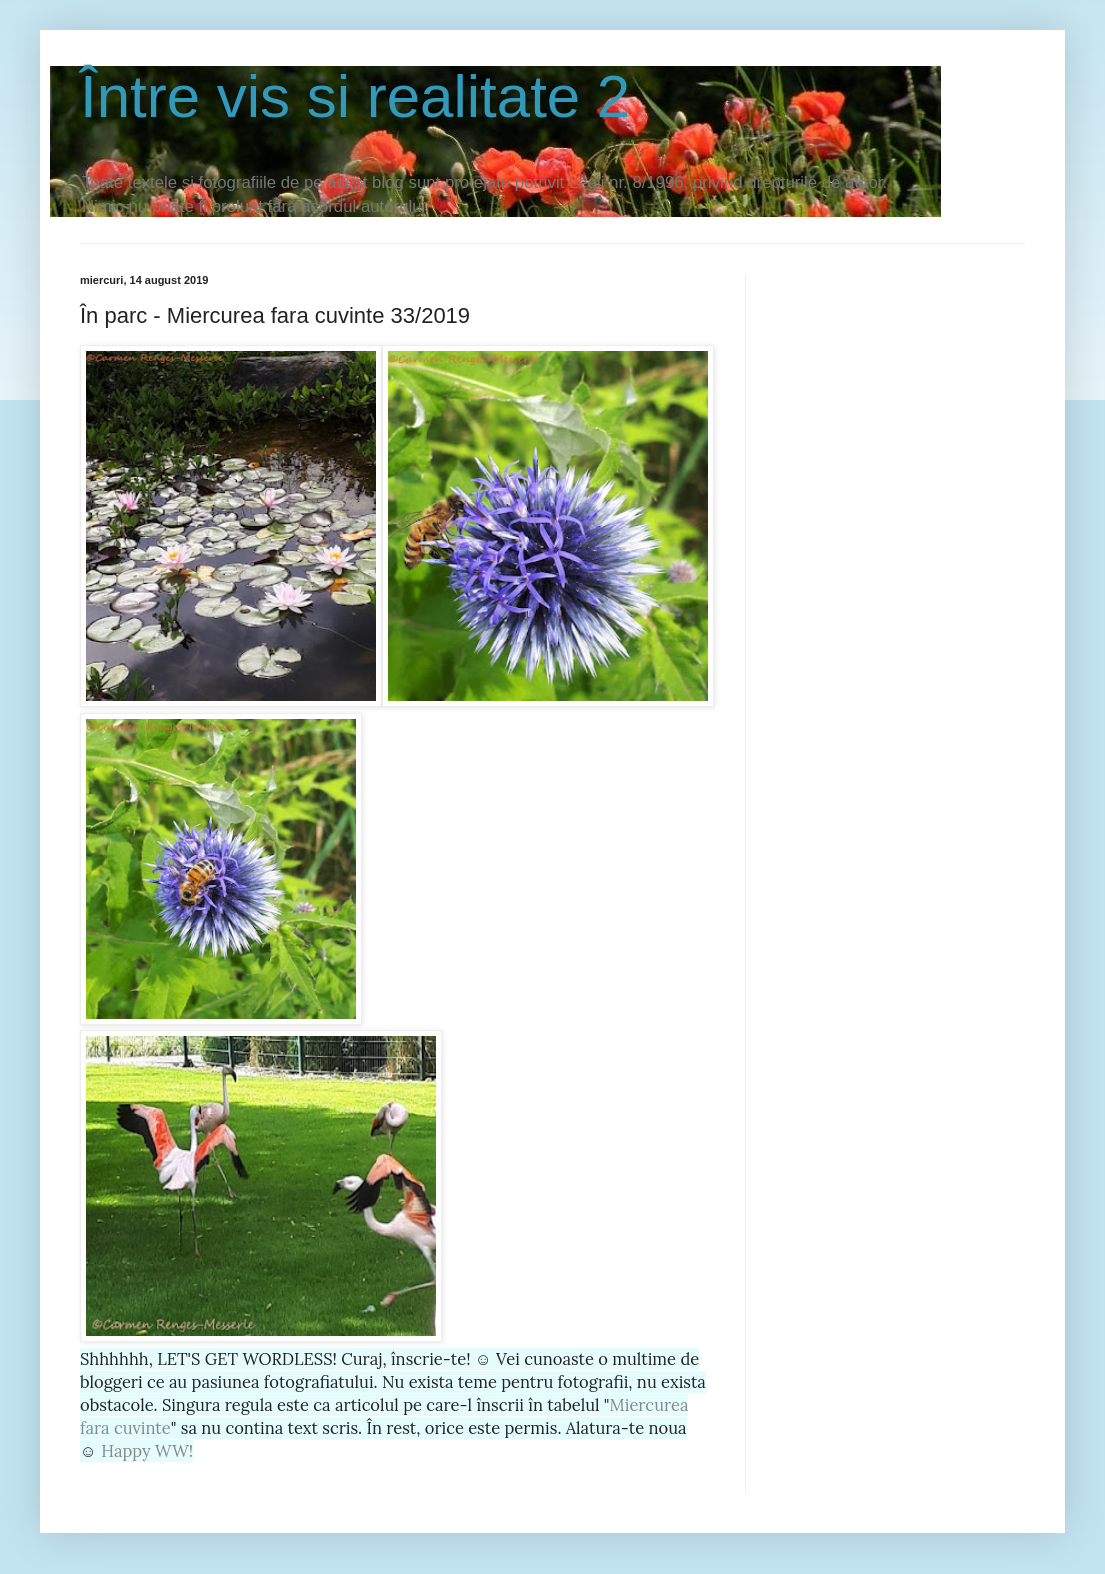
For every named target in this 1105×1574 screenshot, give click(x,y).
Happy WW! (147, 1451)
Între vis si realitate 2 (355, 96)
